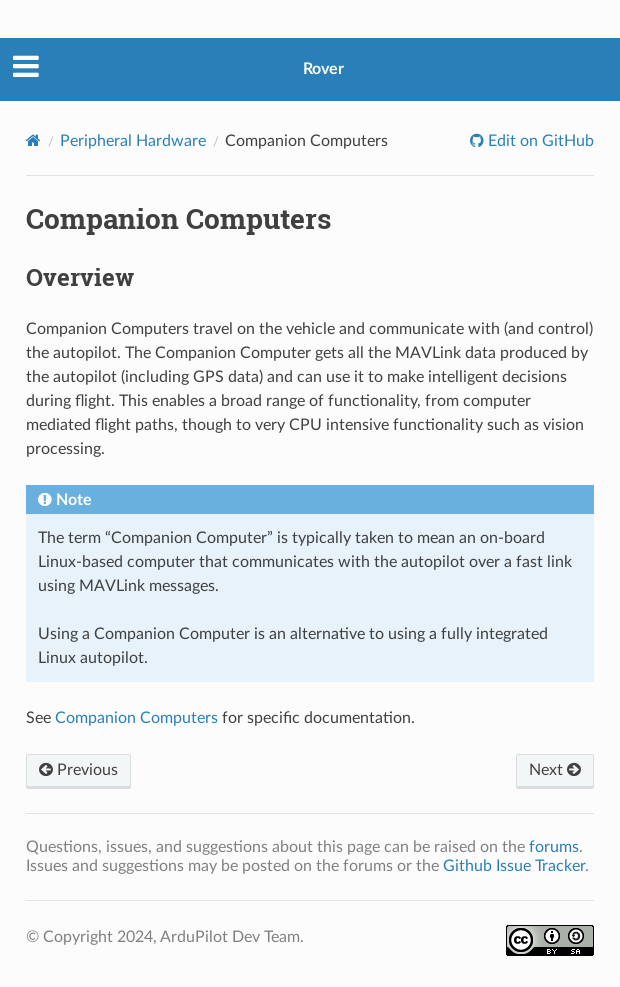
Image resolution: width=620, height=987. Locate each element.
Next (555, 770)
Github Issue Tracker (514, 866)
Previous (78, 770)
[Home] (33, 140)
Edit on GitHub (539, 141)
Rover (323, 69)
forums (554, 847)
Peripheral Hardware (133, 141)
